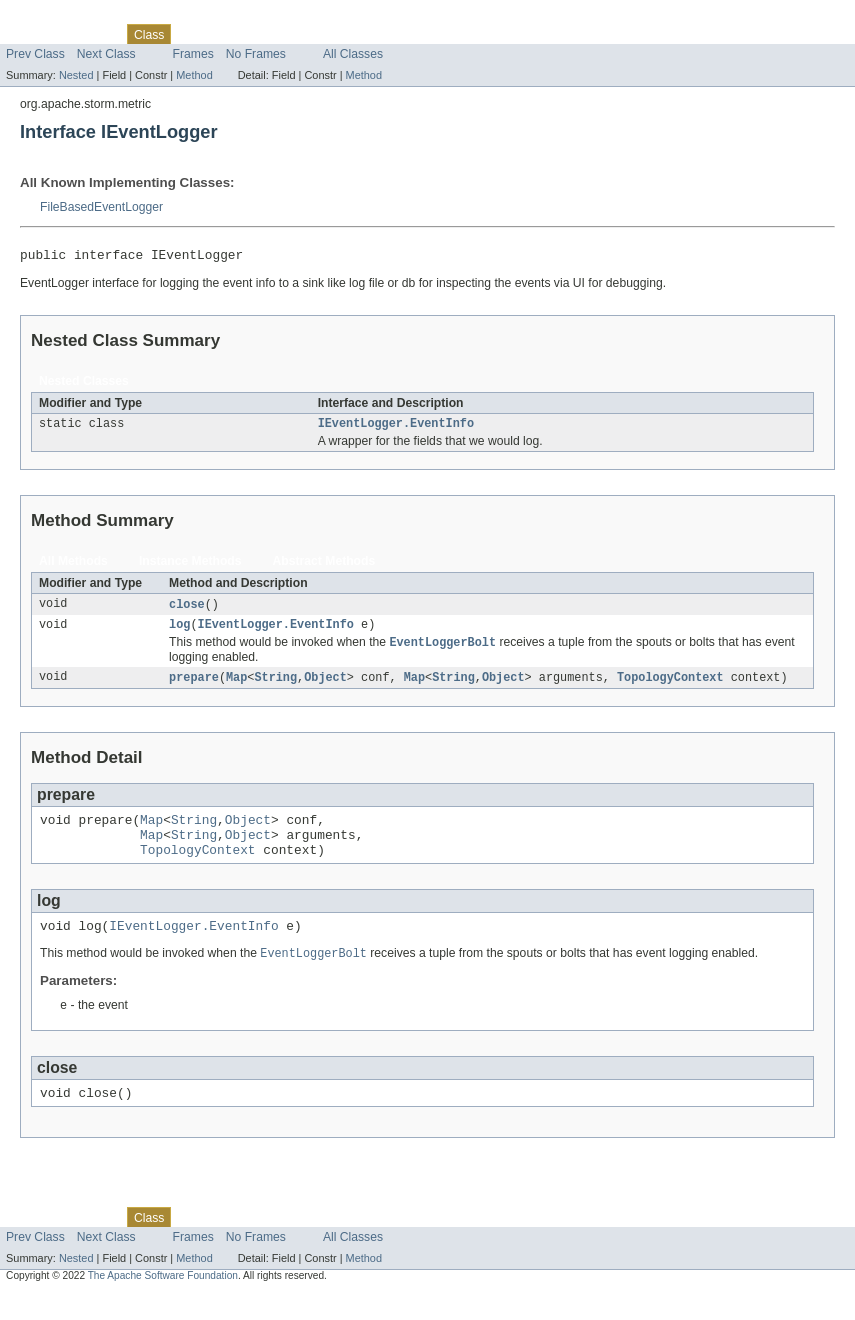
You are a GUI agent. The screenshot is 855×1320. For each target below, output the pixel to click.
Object (325, 687)
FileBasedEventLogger (101, 207)
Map (236, 687)
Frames (193, 54)
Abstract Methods (324, 566)
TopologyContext (670, 687)
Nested (76, 75)
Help (381, 34)
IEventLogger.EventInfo (396, 428)
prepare (194, 687)
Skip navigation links (55, 17)
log (179, 632)
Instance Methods (190, 566)
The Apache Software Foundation (163, 1302)
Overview (31, 34)
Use (193, 34)
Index (342, 34)
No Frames (256, 54)
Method (194, 75)
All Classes (353, 54)
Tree (228, 34)
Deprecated (284, 34)
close (187, 610)
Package (92, 34)
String (275, 687)
